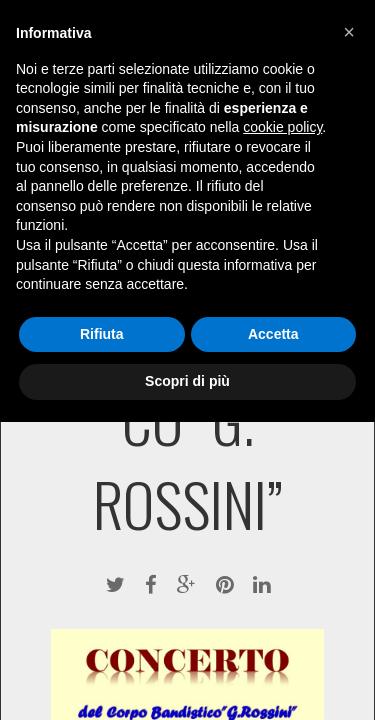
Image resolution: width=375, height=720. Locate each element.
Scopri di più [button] (187, 381)
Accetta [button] (273, 334)
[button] (349, 32)
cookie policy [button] (282, 127)
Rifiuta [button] (102, 334)
